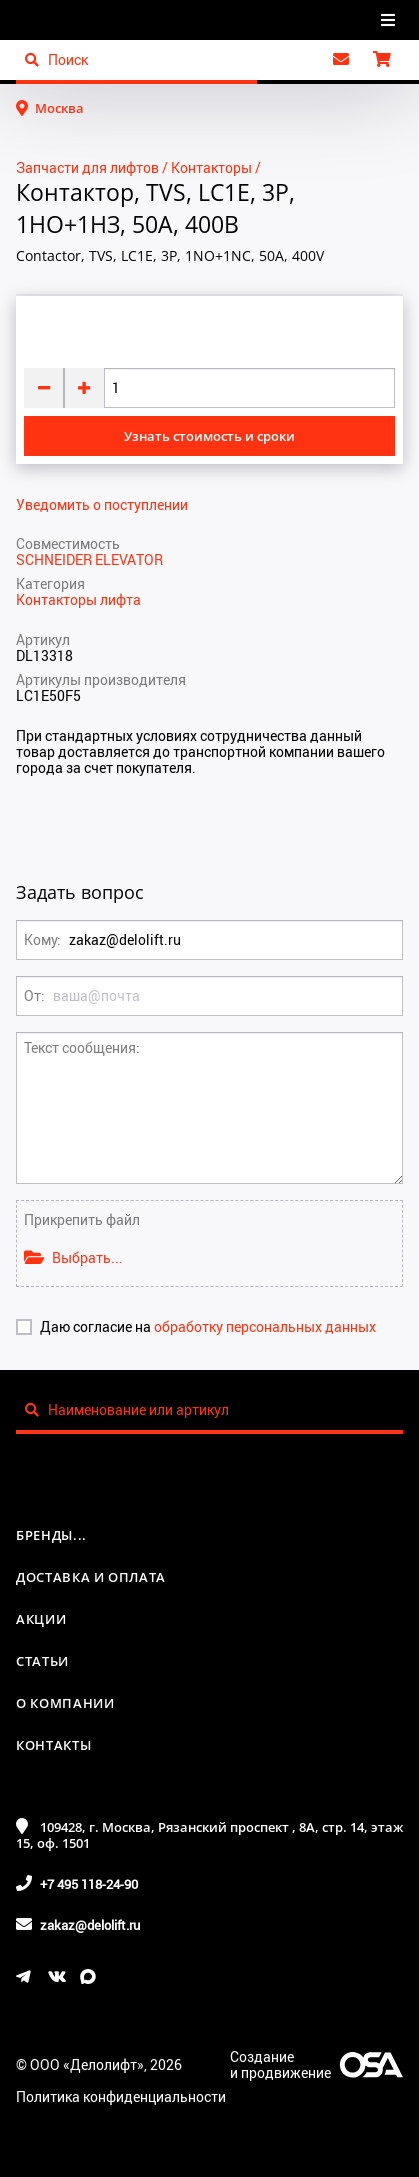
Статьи (42, 1661)
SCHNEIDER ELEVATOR (89, 559)
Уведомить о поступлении (102, 505)
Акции (41, 1619)
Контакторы (211, 167)
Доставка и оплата (91, 1577)
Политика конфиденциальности (121, 2096)
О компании (65, 1703)
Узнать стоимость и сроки (209, 436)
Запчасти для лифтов (87, 167)
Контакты (53, 1745)
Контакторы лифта (78, 599)
